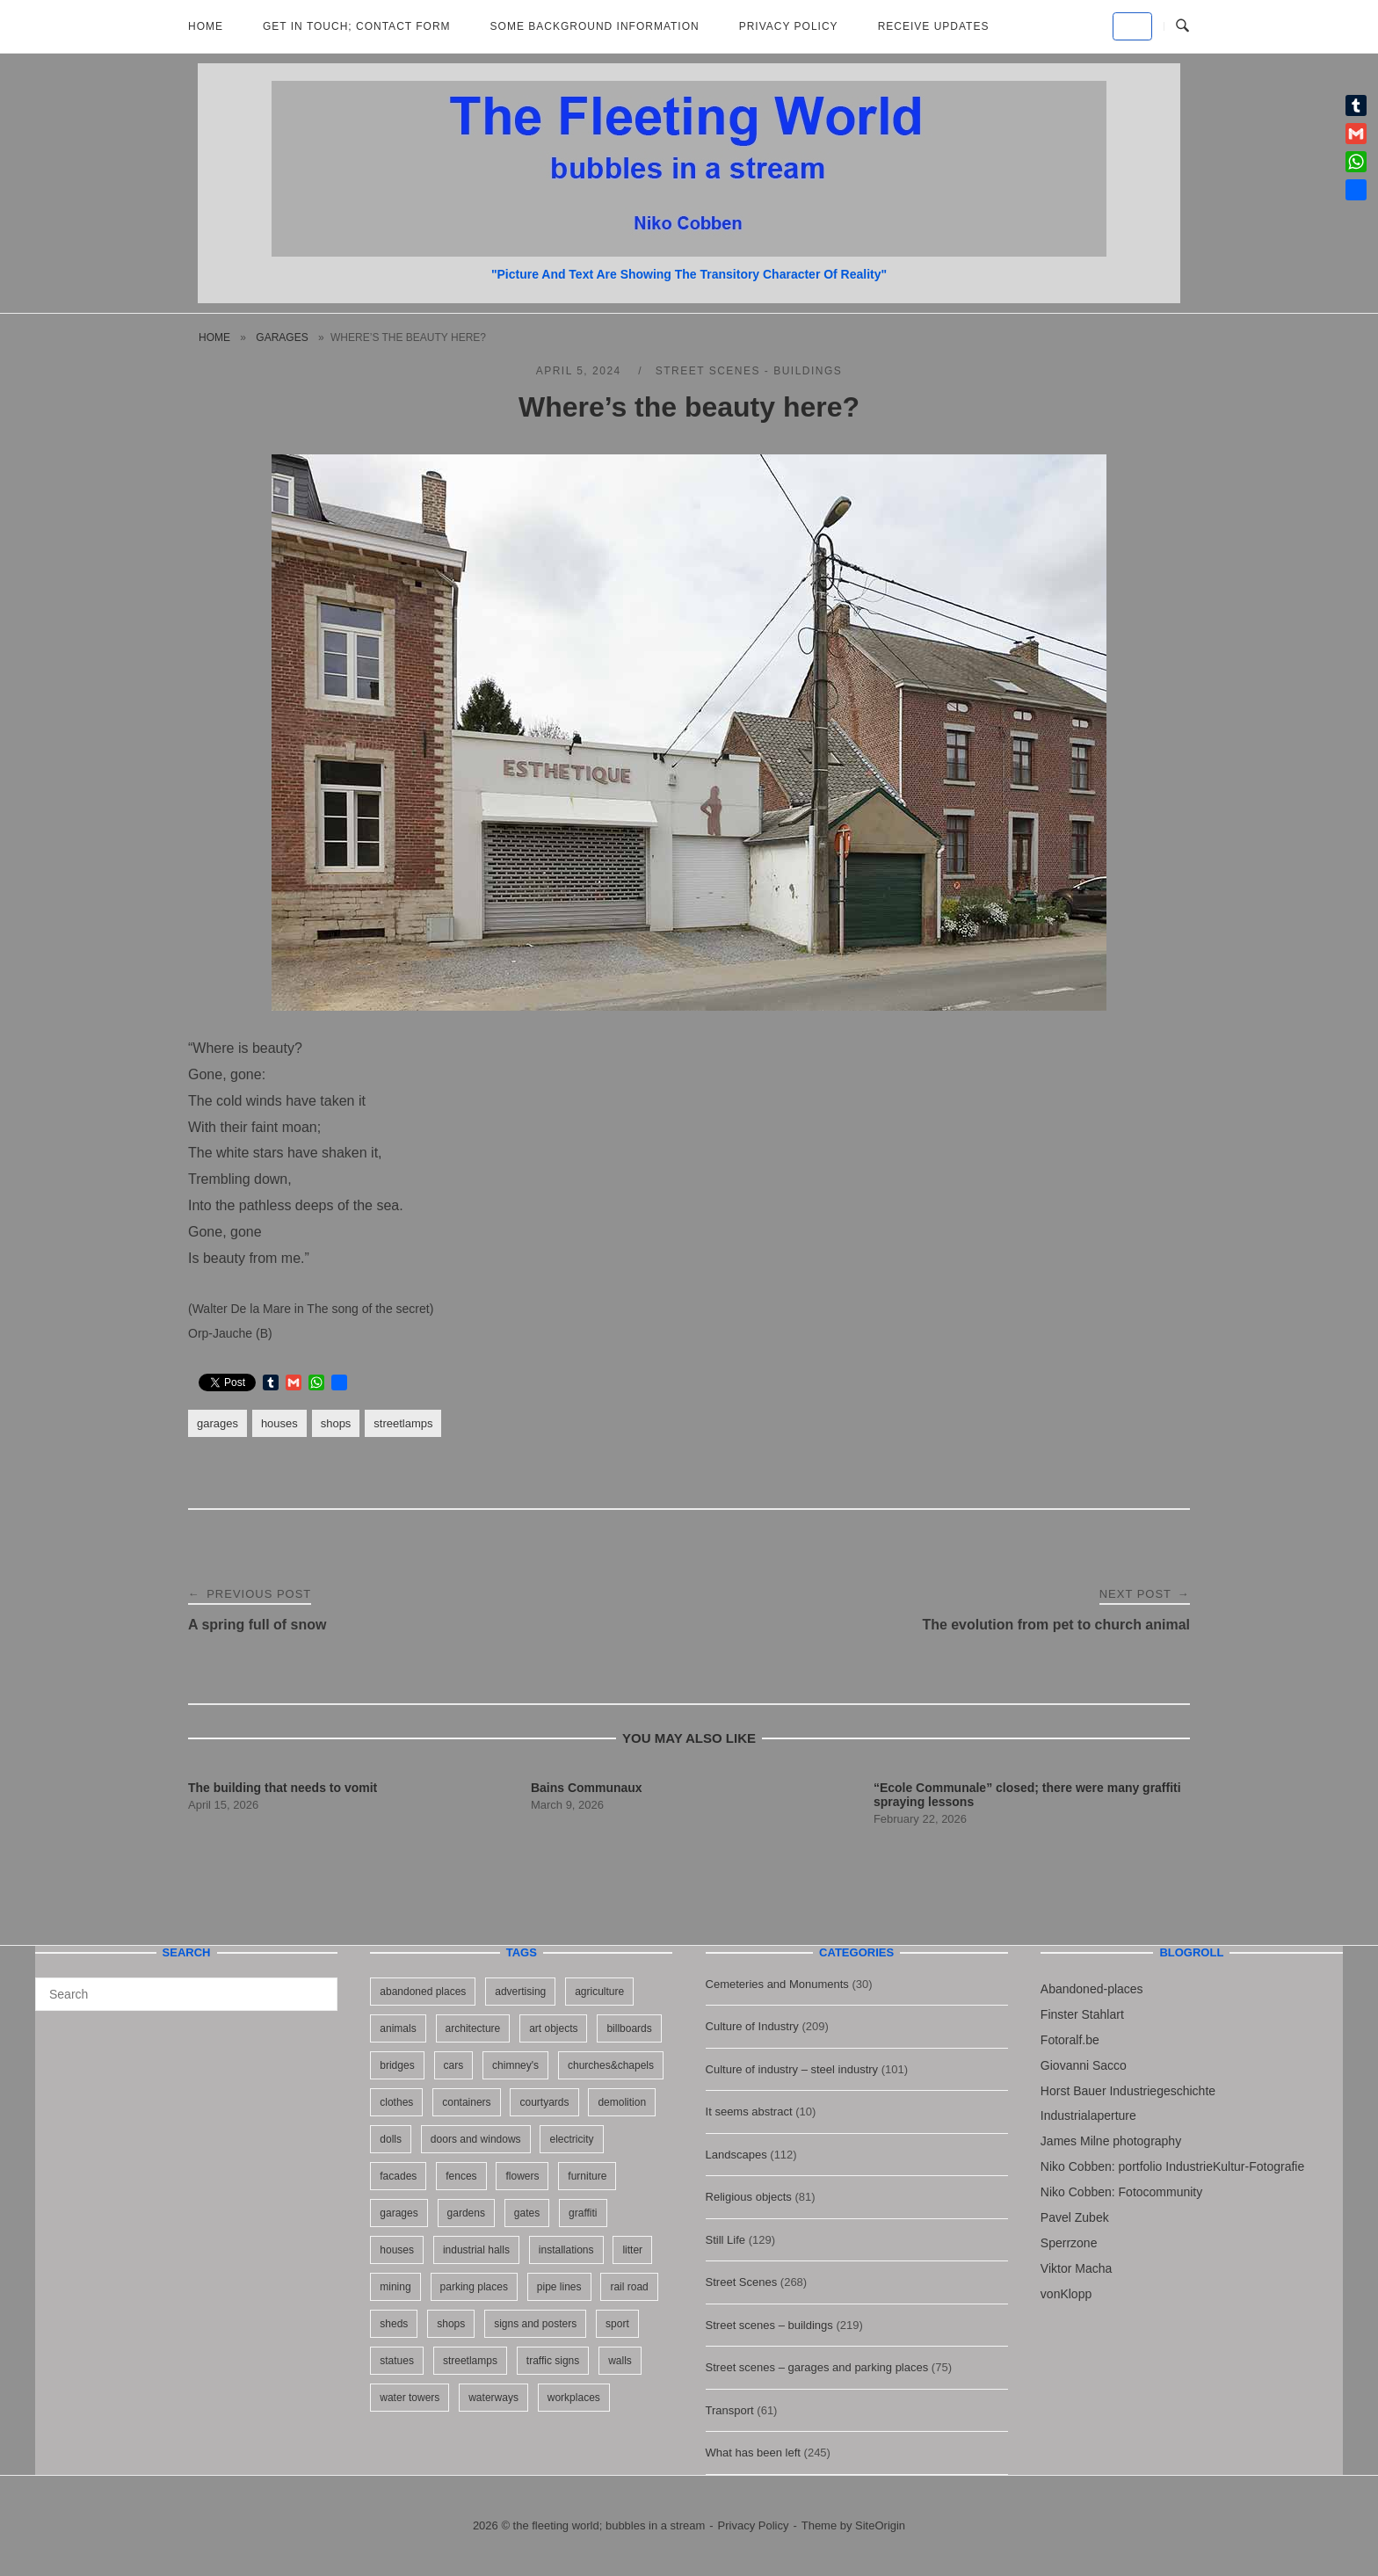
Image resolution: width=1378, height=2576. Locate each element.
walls (620, 2361)
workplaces (574, 2397)
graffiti (583, 2213)
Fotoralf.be (1070, 2040)
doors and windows (476, 2139)
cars (454, 2065)
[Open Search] (1182, 26)
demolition (622, 2102)
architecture (473, 2028)
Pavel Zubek (1075, 2217)
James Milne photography (1111, 2141)
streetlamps (403, 1423)
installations (566, 2250)
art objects (553, 2028)
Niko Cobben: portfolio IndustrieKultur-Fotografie (1172, 2166)
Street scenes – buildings (769, 2325)
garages (282, 337)
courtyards (544, 2102)
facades (398, 2176)
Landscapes (736, 2154)
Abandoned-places (1092, 1989)
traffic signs (552, 2361)
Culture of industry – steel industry (792, 2069)
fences (461, 2176)
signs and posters (535, 2324)
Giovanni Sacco (1084, 2065)
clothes (396, 2102)
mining (395, 2287)
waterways (493, 2397)
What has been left (753, 2452)
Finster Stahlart (1082, 2014)
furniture (587, 2176)
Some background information (595, 26)
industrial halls (476, 2250)
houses (279, 1423)
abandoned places (423, 1991)
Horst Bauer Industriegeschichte (1128, 2091)
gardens (466, 2213)
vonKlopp (1066, 2294)
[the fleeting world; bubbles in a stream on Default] (1132, 26)
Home (205, 26)
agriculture (599, 1991)
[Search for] (186, 1994)
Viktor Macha (1076, 2268)
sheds (394, 2324)
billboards (628, 2028)
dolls (391, 2139)
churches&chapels (611, 2065)
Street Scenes (742, 2282)
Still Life (726, 2239)
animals (398, 2028)
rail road (629, 2287)
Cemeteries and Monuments (777, 1984)
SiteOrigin (880, 2525)
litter (632, 2250)
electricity (571, 2139)
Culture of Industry (752, 2026)
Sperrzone (1069, 2243)
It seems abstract (749, 2111)
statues (397, 2361)
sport (617, 2324)
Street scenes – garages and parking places (817, 2367)
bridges (397, 2065)
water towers (409, 2397)
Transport (730, 2410)
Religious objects (749, 2196)
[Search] (317, 1986)
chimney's (515, 2065)
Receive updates (934, 26)
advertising (520, 1991)
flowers (522, 2176)
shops (336, 1423)
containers (466, 2102)
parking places (474, 2287)
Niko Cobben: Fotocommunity (1121, 2192)
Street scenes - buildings (749, 371)
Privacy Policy (788, 26)
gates (527, 2213)
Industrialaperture (1088, 2115)
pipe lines (559, 2287)
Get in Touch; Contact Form (357, 26)
